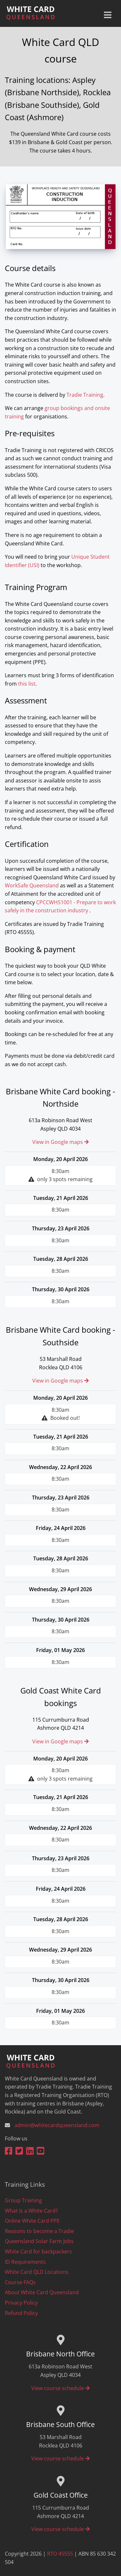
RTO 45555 (60, 2553)
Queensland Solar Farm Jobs (39, 2241)
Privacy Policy (21, 2302)
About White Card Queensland (42, 2292)
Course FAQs (20, 2282)
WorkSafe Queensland (32, 885)
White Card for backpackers (38, 2251)
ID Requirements (25, 2261)
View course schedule (60, 2388)
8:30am (60, 1176)
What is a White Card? (31, 2210)
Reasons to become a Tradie (39, 2231)
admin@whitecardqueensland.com (57, 2125)
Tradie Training (84, 394)
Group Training (23, 2200)
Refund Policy (21, 2313)
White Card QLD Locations (36, 2271)
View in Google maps (60, 1142)
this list (26, 683)
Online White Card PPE (32, 2220)
